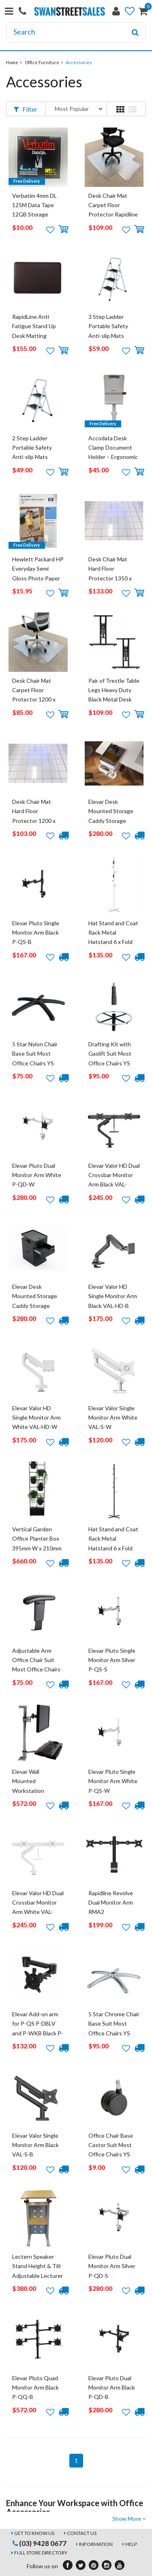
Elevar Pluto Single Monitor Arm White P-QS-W (112, 1781)
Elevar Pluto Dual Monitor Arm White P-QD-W (36, 1175)
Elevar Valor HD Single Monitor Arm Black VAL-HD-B (112, 1296)
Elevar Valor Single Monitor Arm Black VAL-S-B (35, 2145)
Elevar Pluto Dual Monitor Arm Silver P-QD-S (111, 2266)
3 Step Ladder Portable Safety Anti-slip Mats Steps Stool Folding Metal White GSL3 (112, 335)
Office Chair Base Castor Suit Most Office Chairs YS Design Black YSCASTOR (110, 2154)
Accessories (79, 62)
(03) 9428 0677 (39, 2543)
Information (96, 2544)
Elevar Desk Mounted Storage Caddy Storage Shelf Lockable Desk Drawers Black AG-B (38, 1305)
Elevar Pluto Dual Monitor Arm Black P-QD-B (111, 2388)
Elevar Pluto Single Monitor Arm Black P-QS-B (35, 933)
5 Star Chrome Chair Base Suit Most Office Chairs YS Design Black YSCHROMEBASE (113, 2033)
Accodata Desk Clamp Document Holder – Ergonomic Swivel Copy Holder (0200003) (113, 457)
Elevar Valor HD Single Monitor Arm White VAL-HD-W (36, 1418)
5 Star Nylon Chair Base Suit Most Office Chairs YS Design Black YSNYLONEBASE (35, 1063)
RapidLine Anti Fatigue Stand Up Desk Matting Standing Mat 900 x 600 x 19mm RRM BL (38, 335)
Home (12, 62)
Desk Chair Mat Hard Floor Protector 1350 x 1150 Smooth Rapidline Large (110, 578)
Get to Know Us (34, 2533)
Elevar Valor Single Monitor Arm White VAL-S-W (112, 1418)
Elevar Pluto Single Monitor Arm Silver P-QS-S (111, 1660)
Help (131, 2544)
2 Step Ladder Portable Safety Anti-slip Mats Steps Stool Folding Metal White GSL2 (36, 457)
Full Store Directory (40, 2553)
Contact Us (81, 2533)
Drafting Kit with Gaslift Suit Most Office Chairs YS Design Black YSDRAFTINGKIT (111, 1063)
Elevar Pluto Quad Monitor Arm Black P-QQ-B (35, 2388)
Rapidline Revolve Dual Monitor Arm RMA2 (110, 1903)
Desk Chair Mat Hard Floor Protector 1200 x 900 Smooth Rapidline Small (34, 820)
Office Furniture (42, 62)
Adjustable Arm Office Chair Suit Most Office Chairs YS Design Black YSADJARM (36, 1669)
